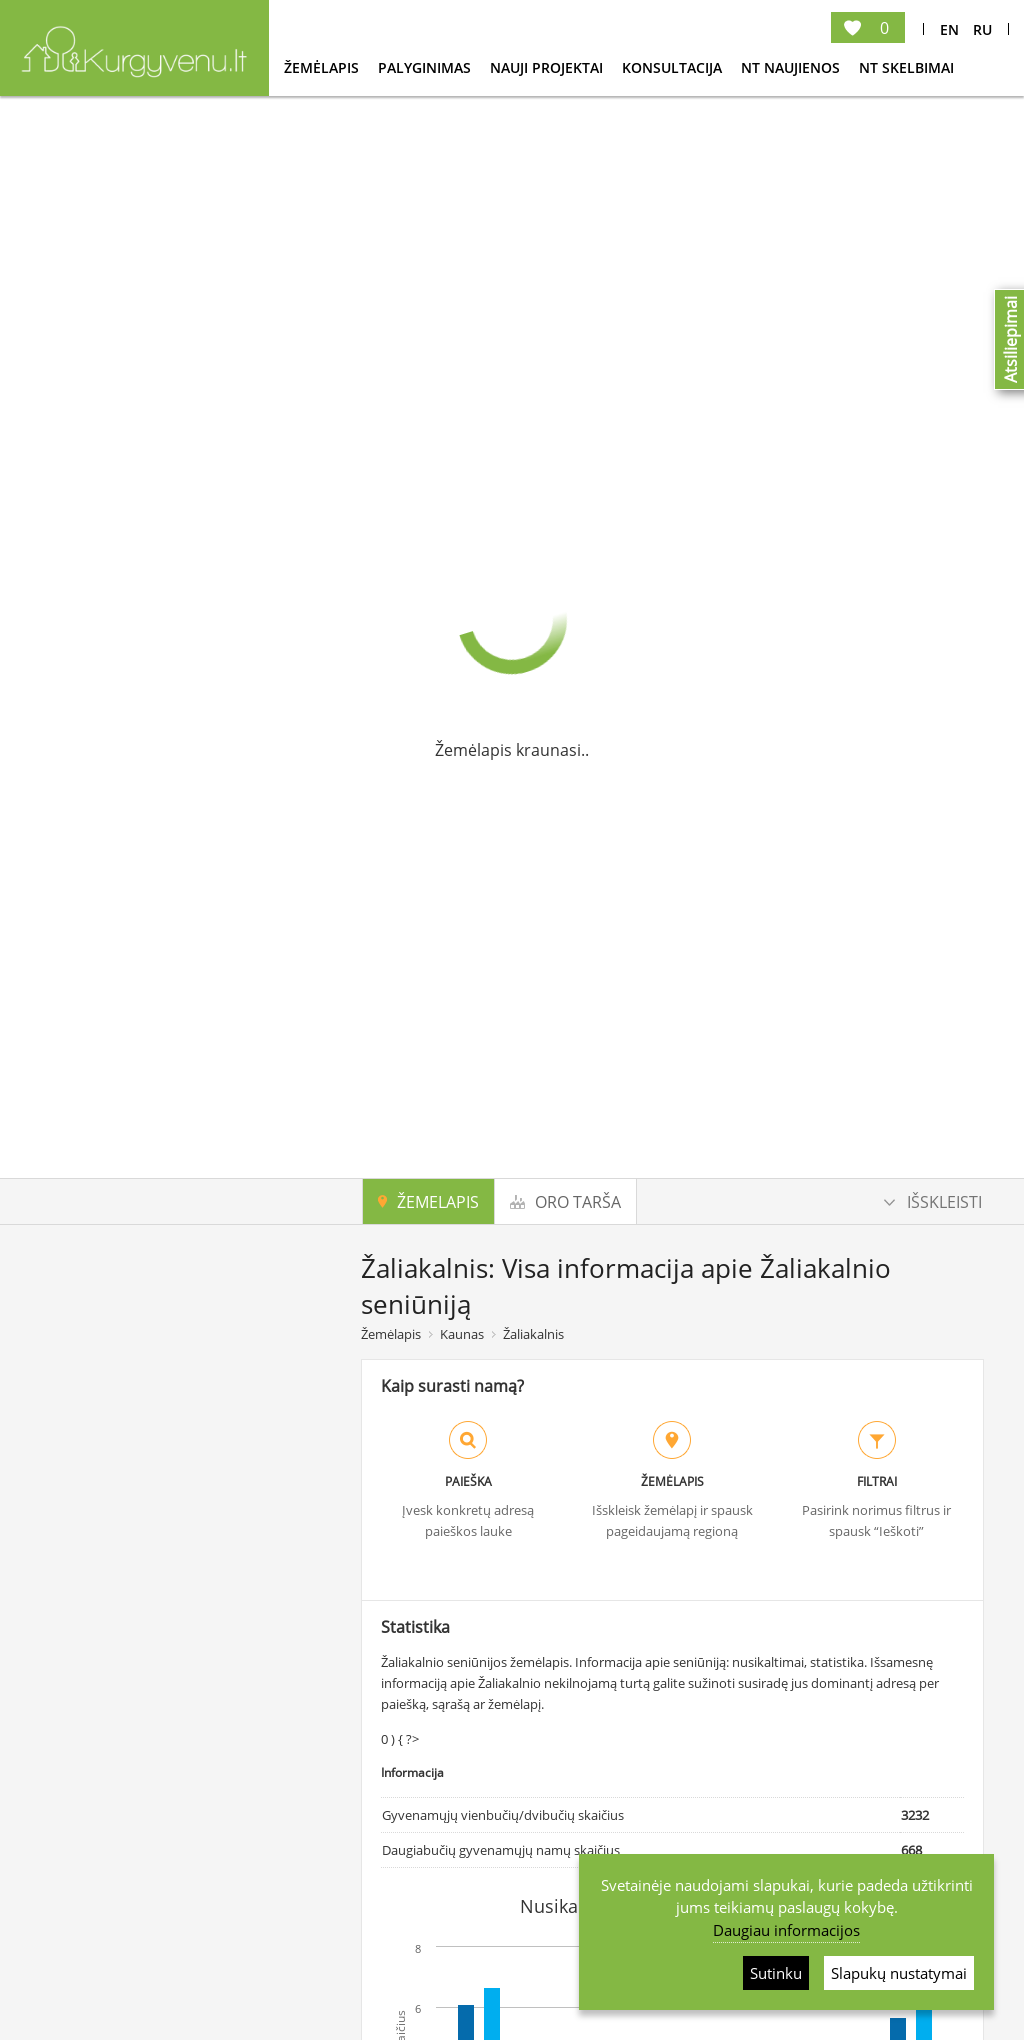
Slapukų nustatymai (899, 1973)
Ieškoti (193, 1913)
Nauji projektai (548, 67)
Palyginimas (426, 67)
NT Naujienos (792, 67)
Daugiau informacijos (786, 1930)
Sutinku (776, 1973)
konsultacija (674, 67)
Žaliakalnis (533, 1334)
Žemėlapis (323, 67)
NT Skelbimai (906, 67)
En (949, 29)
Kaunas (462, 1334)
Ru (982, 29)
